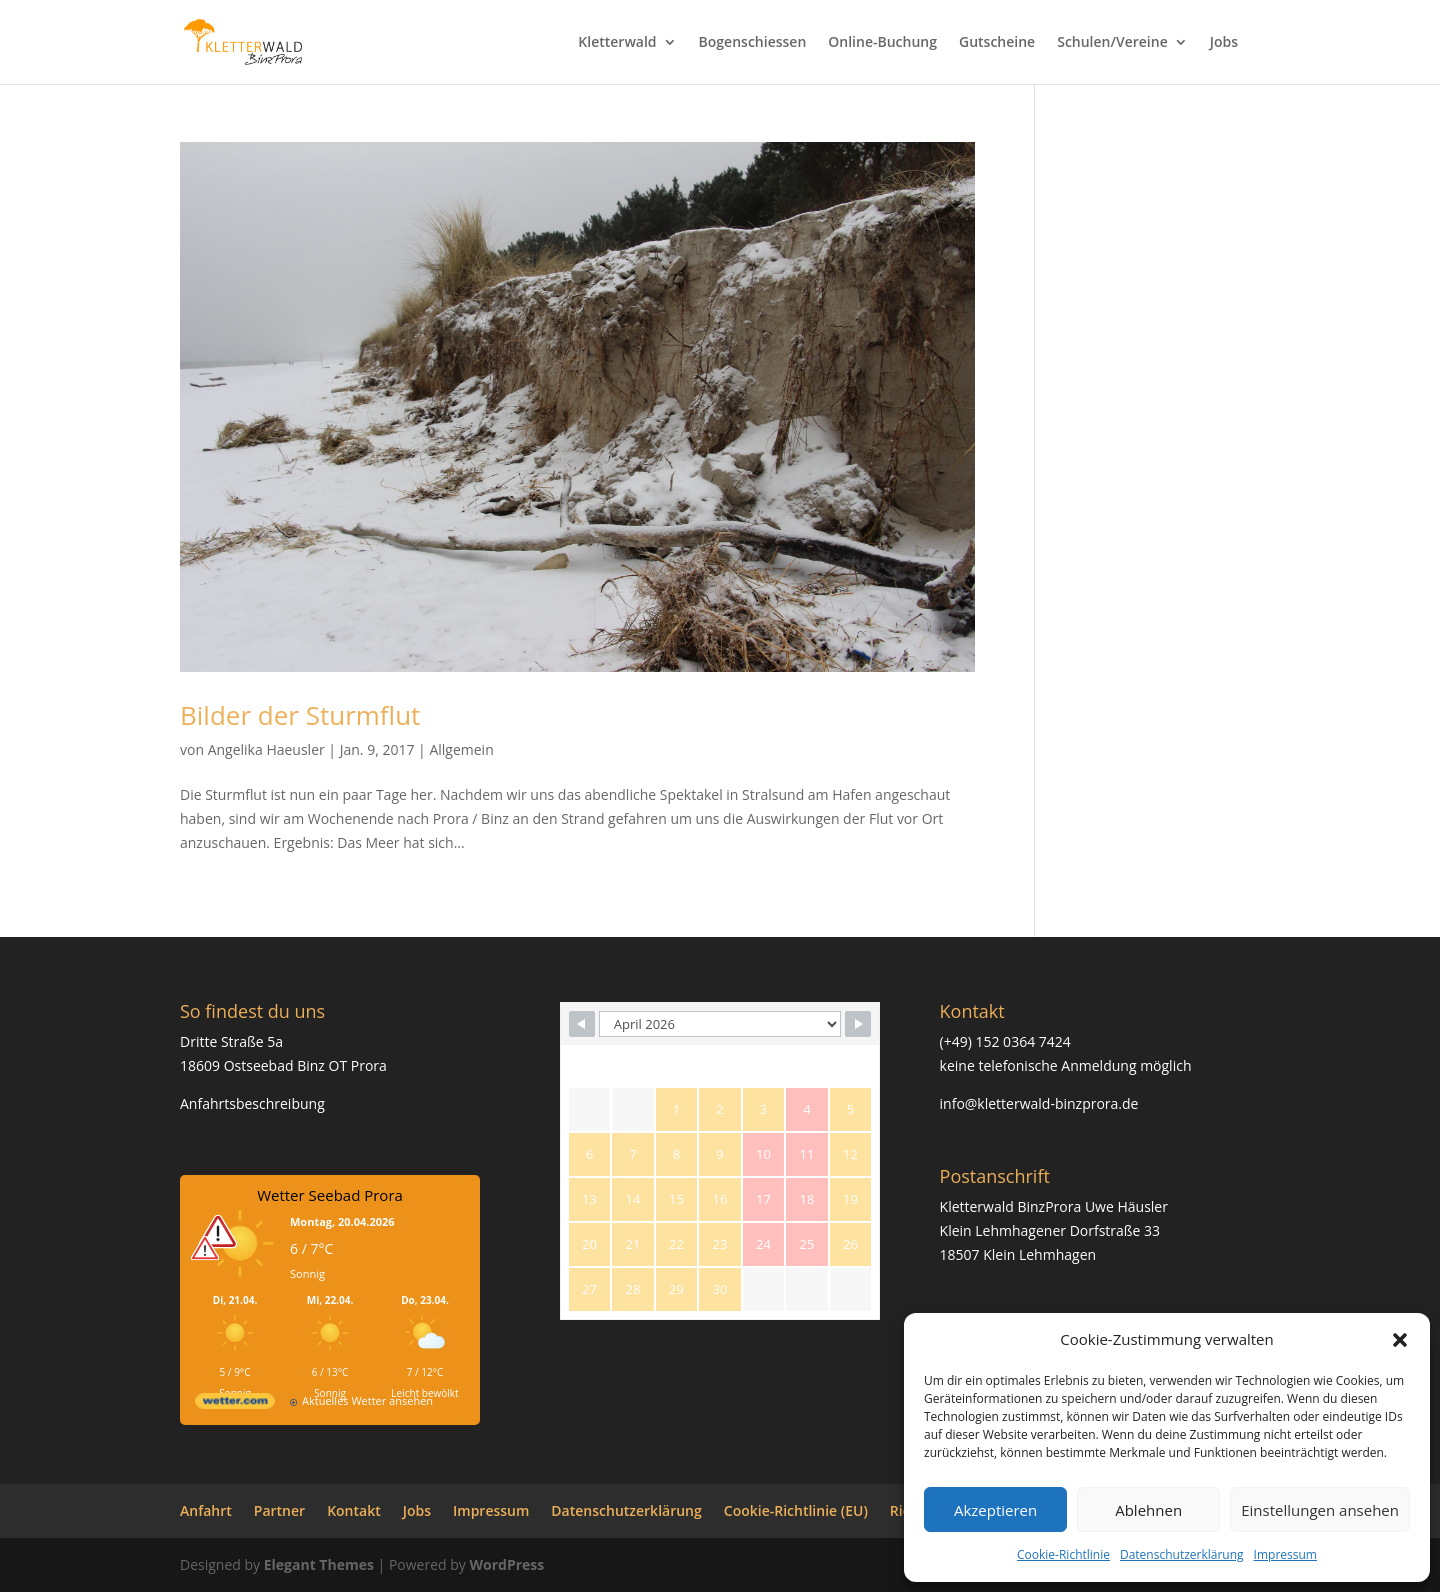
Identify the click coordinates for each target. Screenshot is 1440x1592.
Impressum (1285, 1554)
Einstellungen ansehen (1320, 1510)
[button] (1400, 1340)
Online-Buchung (882, 43)
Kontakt (354, 1510)
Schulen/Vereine (1112, 43)
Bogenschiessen (753, 43)
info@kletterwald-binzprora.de (1039, 1103)
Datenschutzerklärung (1182, 1554)
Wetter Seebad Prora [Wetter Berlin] (330, 1195)
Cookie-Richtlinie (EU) (796, 1510)
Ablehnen (1148, 1510)
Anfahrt (206, 1510)
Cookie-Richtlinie (1063, 1554)
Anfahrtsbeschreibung (252, 1103)
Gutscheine (997, 43)
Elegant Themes (319, 1564)
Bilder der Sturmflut (300, 715)
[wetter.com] (235, 1404)
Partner (279, 1510)
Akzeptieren (995, 1510)
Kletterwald (617, 43)
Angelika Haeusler (266, 749)
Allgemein (461, 749)
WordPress (506, 1564)
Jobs (1224, 43)
